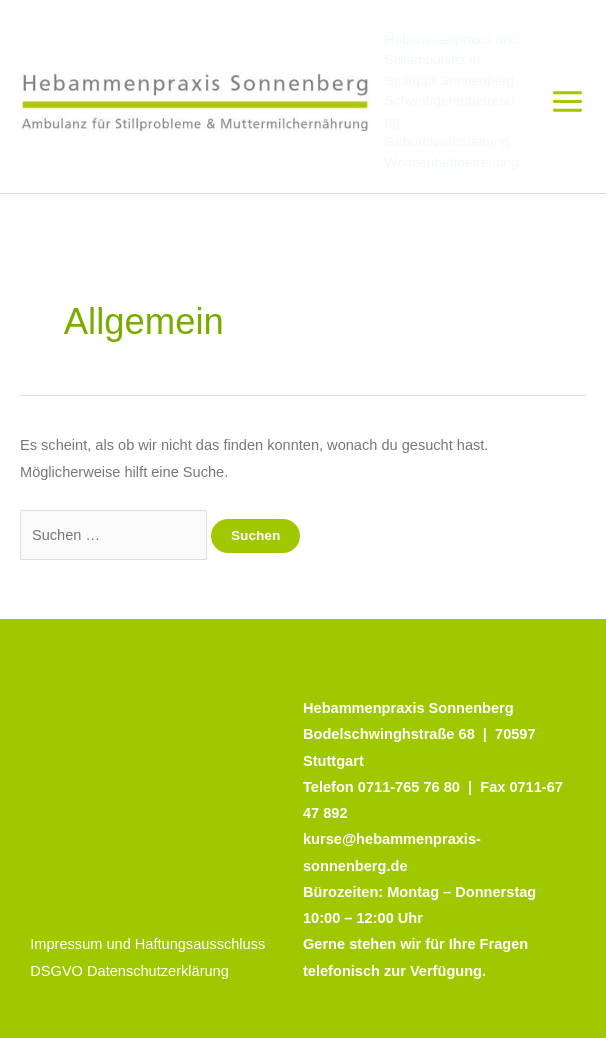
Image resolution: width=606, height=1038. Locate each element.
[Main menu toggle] (567, 101)
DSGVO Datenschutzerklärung (129, 971)
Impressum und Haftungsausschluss (147, 944)
